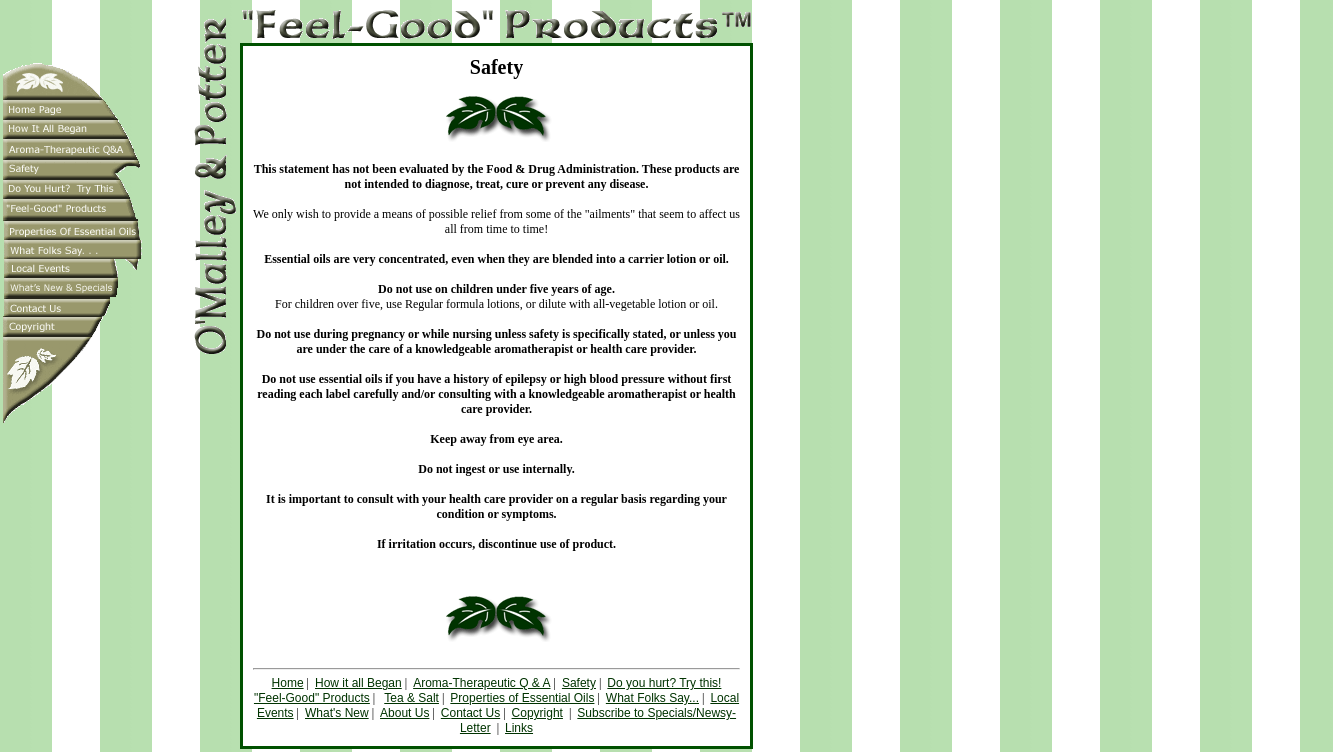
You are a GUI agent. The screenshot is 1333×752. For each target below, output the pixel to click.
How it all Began (358, 683)
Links (519, 728)
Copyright (537, 713)
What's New (337, 713)
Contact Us (470, 713)
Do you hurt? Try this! (664, 683)
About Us (404, 713)
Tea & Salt (411, 698)
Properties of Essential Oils (522, 698)
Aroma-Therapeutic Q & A (481, 683)
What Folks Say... (652, 698)
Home (288, 683)
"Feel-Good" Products (312, 698)
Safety (579, 683)
